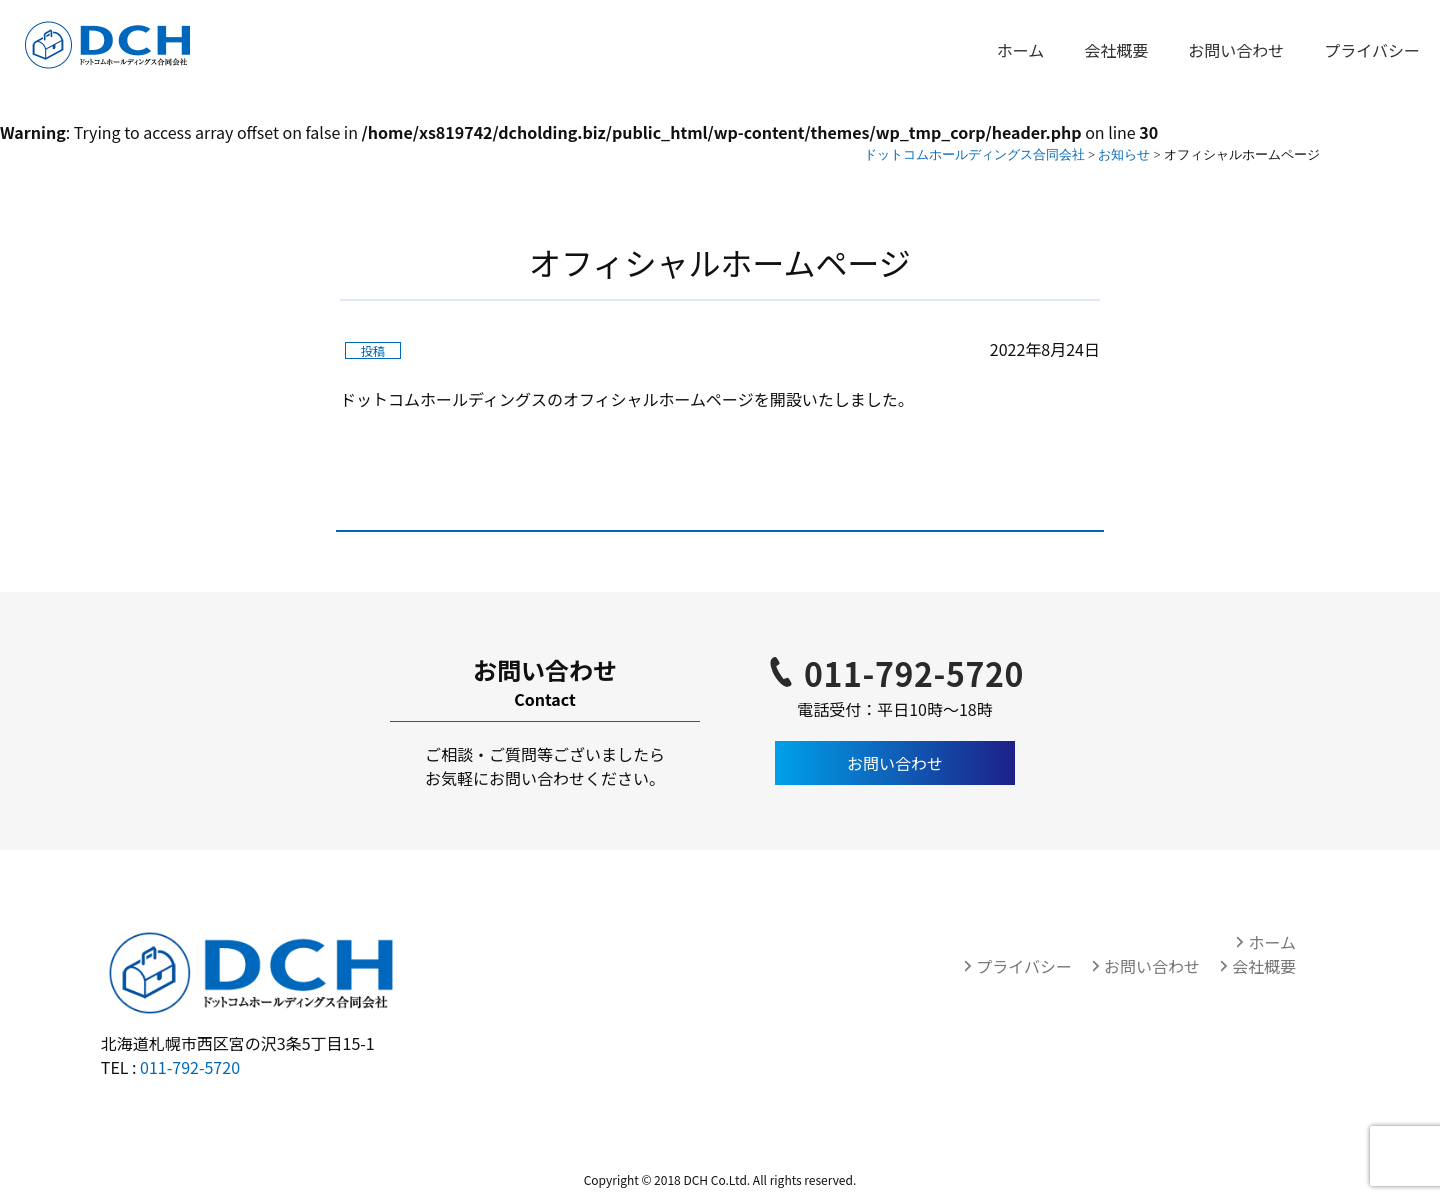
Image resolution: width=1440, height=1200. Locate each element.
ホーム (1021, 50)
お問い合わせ (1236, 50)
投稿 (373, 350)
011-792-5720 (914, 673)
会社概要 (1116, 50)
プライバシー (1372, 50)
